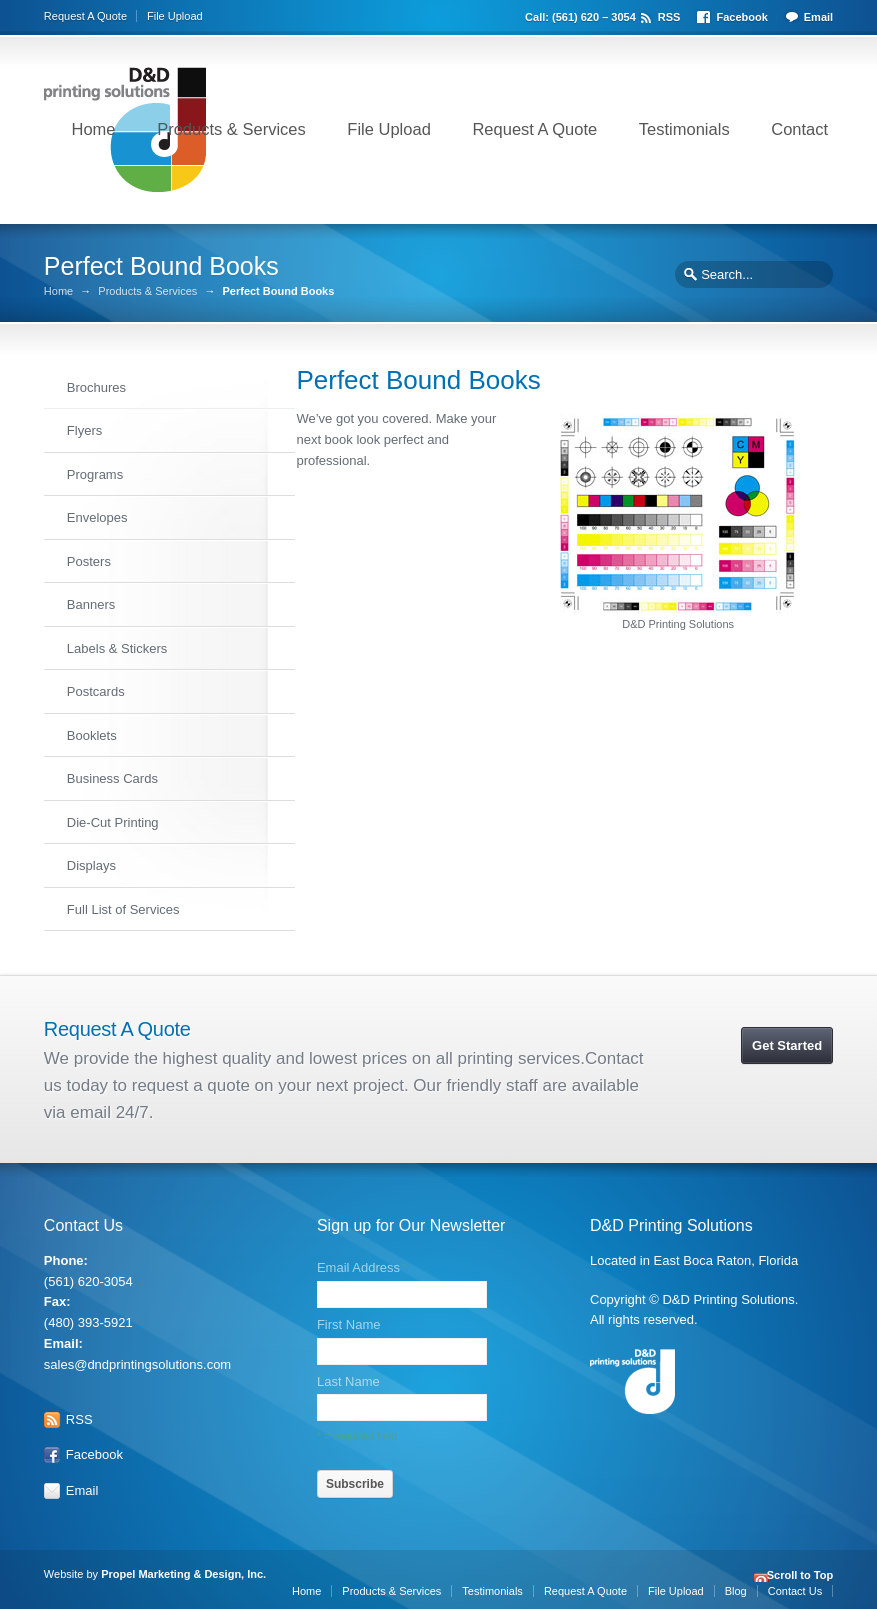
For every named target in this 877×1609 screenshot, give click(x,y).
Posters (89, 560)
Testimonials (684, 129)
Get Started (787, 1040)
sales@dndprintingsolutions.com (137, 1359)
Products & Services (231, 129)
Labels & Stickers (117, 647)
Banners (91, 603)
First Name (349, 1320)
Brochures (96, 386)
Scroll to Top (800, 1571)
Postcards (96, 690)
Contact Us (795, 1586)
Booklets (92, 734)
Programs (95, 473)
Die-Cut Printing (113, 821)
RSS (669, 16)
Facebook (741, 16)
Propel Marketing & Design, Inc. (185, 1569)
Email (818, 16)
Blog (736, 1586)
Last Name (348, 1376)
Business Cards (112, 777)
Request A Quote (85, 16)
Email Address (362, 1263)
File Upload (175, 16)
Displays (91, 864)
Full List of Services (123, 908)
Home (94, 129)
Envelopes (97, 516)
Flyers (84, 429)
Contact (799, 129)
